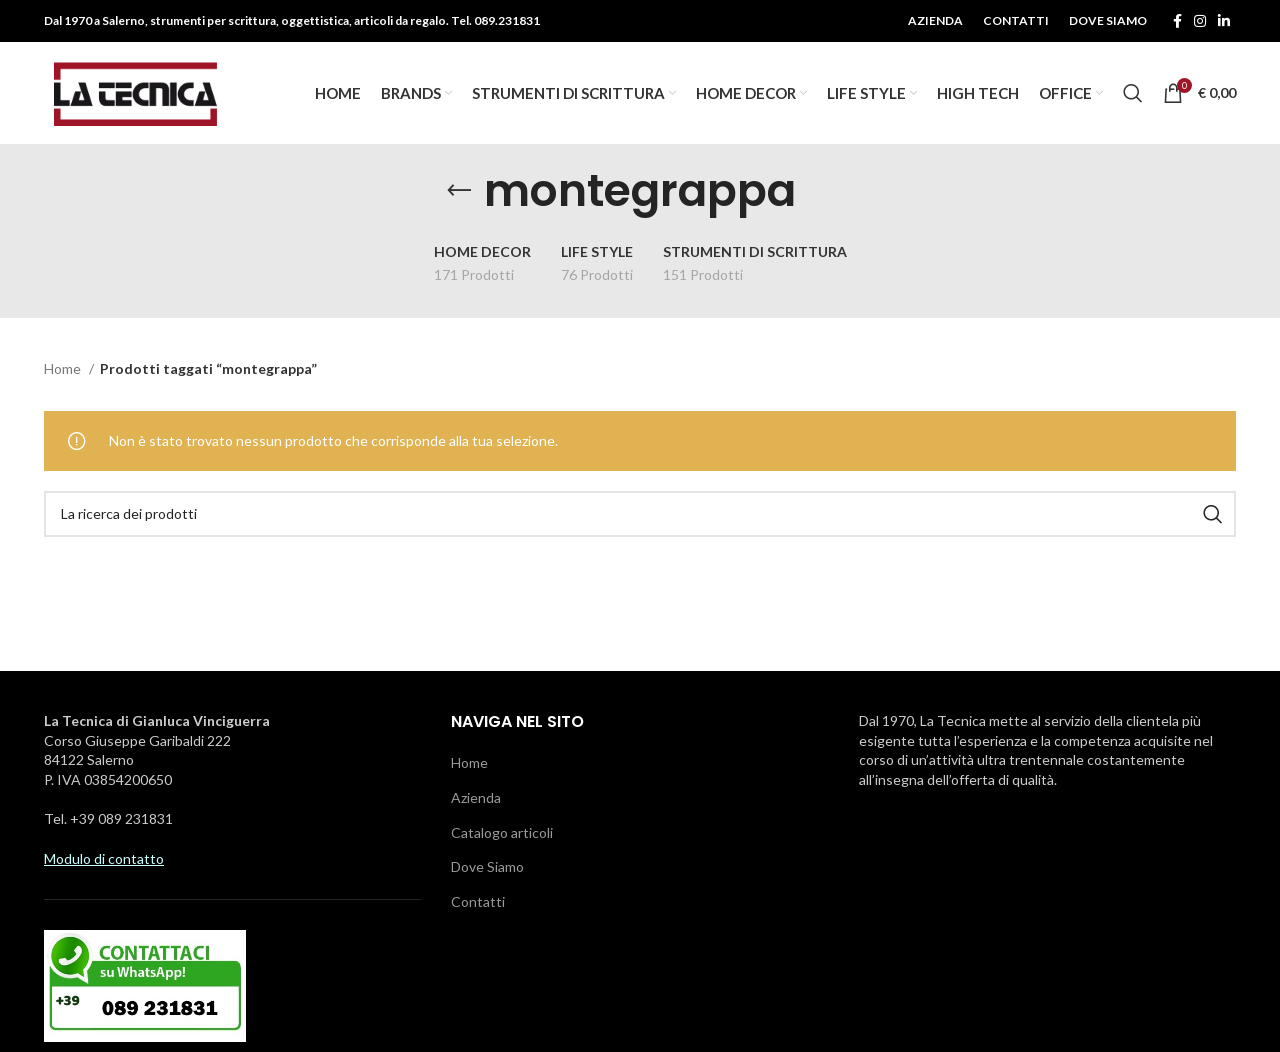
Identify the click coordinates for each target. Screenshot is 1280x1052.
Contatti (478, 903)
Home (64, 370)
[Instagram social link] (1200, 21)
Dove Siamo (487, 868)
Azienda (476, 799)
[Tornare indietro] (459, 193)
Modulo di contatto (104, 860)
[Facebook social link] (1177, 21)
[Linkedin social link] (1224, 21)
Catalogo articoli (502, 834)
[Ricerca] (1133, 94)
